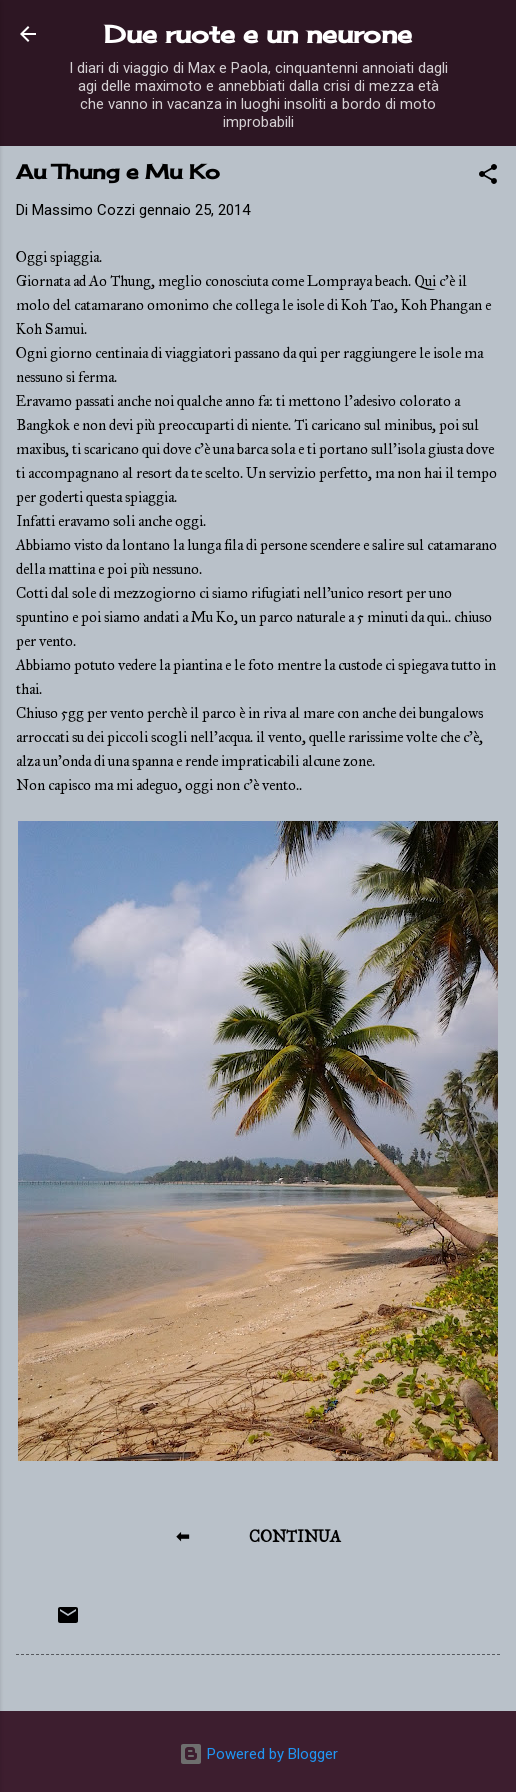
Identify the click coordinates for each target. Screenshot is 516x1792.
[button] (488, 177)
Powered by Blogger (258, 1754)
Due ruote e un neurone (258, 34)
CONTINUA (295, 1536)
